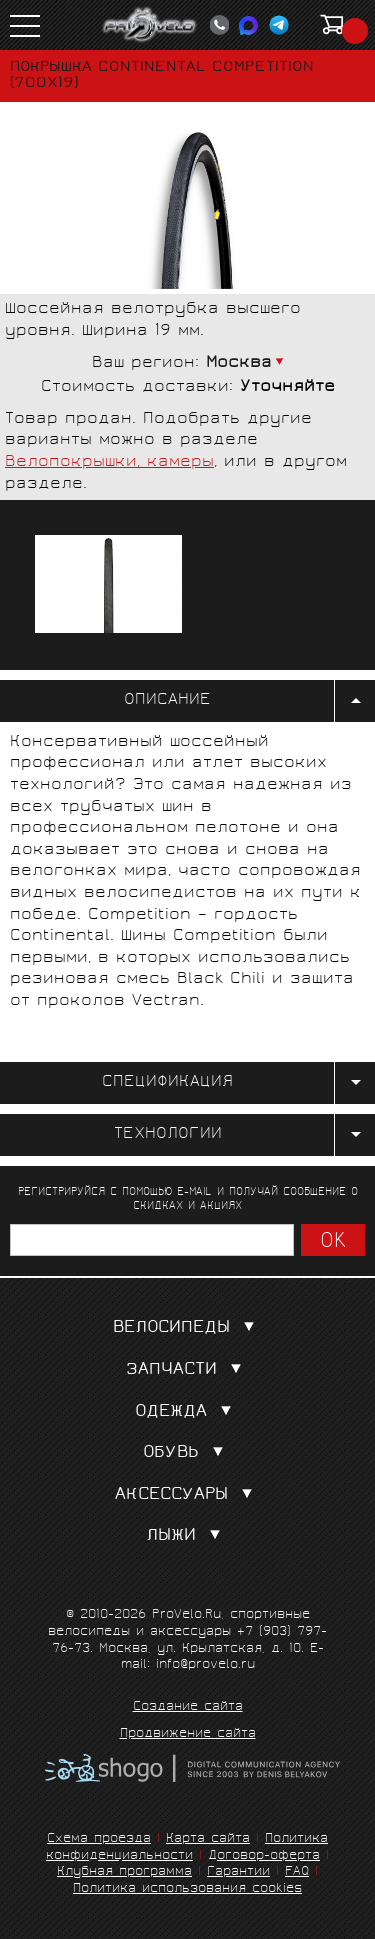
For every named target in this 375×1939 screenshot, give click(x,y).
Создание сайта (188, 1708)
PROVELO (150, 25)
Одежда (187, 1412)
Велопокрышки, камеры (109, 462)
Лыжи (187, 1536)
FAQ (297, 1872)
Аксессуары (188, 1495)
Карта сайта (208, 1839)
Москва (239, 363)
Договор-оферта (264, 1856)
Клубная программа (124, 1872)
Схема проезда (99, 1839)
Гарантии (238, 1872)
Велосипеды (188, 1328)
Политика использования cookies (187, 1889)
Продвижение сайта (188, 1735)
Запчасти (188, 1370)
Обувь (187, 1453)
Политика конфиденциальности (187, 1848)
